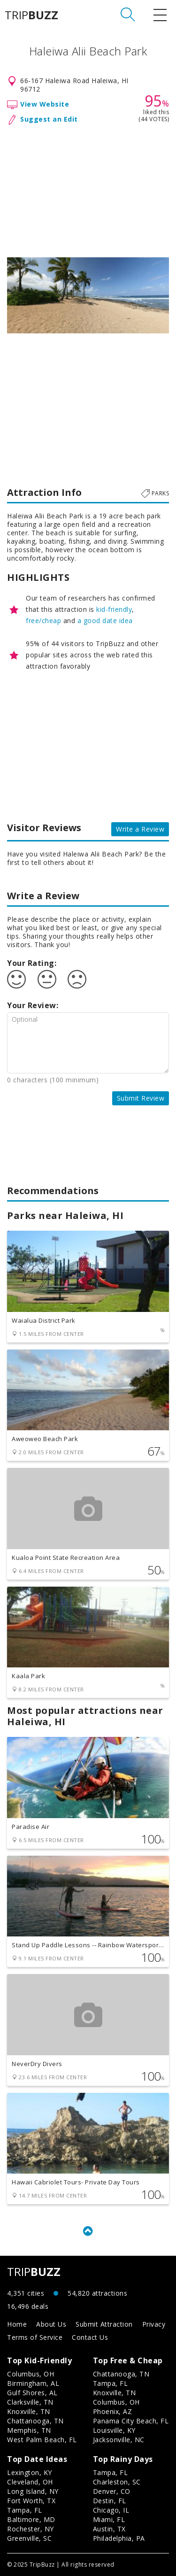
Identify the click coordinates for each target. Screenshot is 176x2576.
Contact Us (90, 2337)
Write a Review (140, 829)
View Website (44, 104)
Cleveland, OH (30, 2481)
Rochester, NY (30, 2528)
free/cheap (43, 620)
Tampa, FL (110, 2383)
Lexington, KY (29, 2472)
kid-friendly (114, 609)
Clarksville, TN (30, 2402)
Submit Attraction (104, 2324)
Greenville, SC (29, 2538)
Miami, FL (109, 2519)
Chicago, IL (111, 2510)
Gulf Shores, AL (32, 2392)
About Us (51, 2324)
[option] (88, 295)
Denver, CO (111, 2491)
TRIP (31, 15)
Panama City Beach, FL (131, 2420)
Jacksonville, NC (119, 2439)
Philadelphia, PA (119, 2538)
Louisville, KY (114, 2430)
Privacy (154, 2324)
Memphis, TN (29, 2430)
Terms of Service (34, 2337)
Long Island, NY (33, 2491)
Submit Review (141, 1098)
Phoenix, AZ (112, 2411)
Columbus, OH (30, 2373)
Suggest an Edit (49, 119)
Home (17, 2324)
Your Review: (32, 1005)
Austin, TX (109, 2528)
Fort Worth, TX (31, 2500)
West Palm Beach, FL (42, 2439)
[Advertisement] (88, 189)
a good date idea (105, 620)
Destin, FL (109, 2500)
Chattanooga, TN (35, 2420)
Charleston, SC (117, 2481)
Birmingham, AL (33, 2383)
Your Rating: (31, 963)
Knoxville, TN (28, 2411)
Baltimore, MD (31, 2519)
